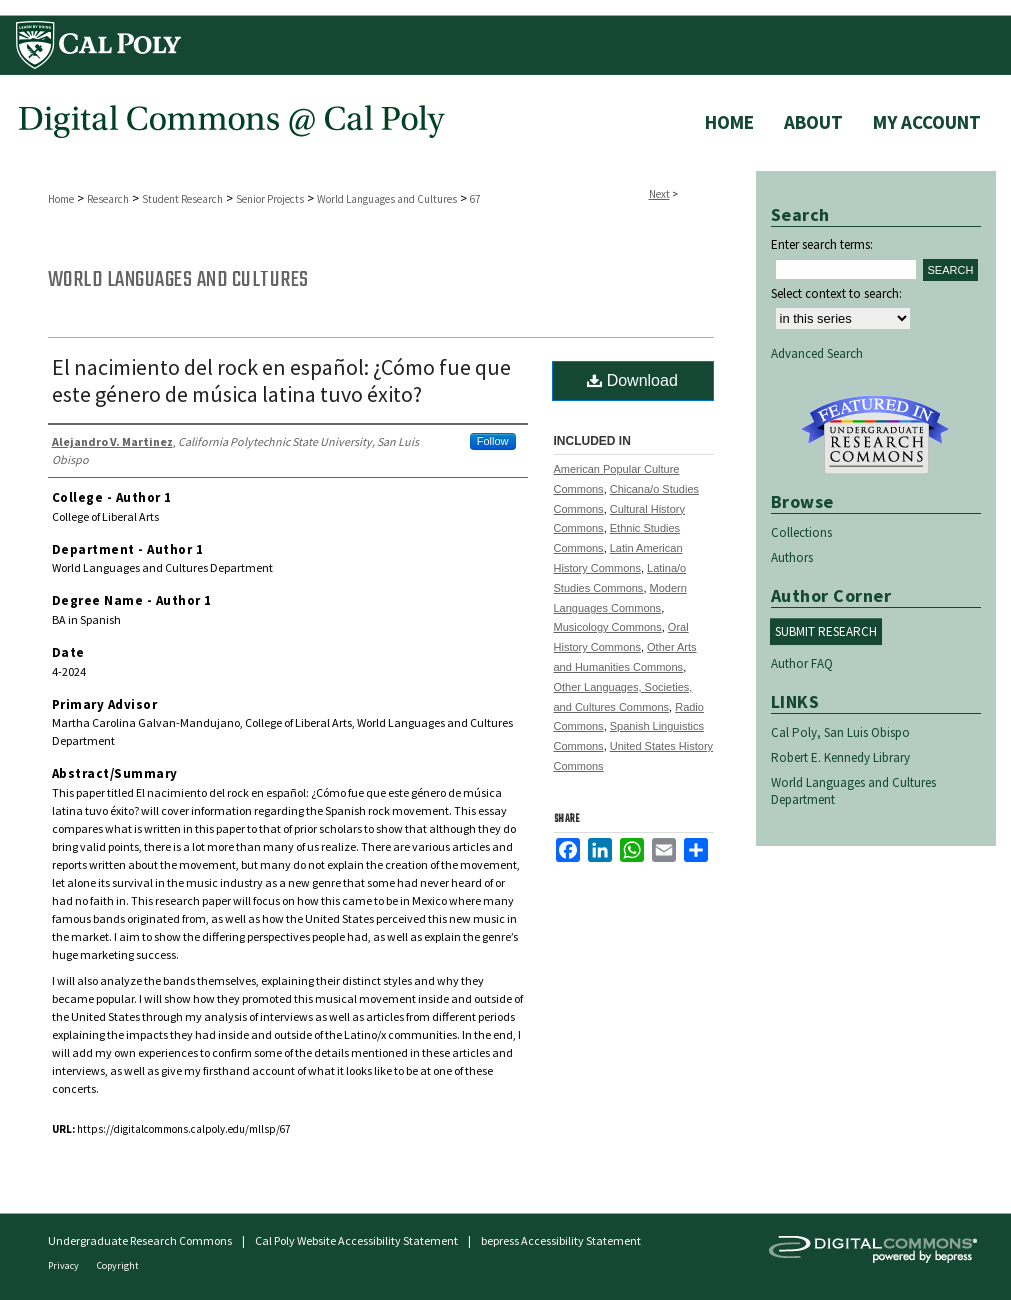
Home (61, 199)
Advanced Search (817, 353)
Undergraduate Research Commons (876, 435)
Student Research (182, 199)
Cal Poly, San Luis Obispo (840, 732)
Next (659, 194)
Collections (801, 532)
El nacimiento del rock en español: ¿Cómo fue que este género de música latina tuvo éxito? (281, 380)
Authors (792, 557)
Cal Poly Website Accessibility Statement (356, 1240)
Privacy (64, 1265)
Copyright (118, 1265)
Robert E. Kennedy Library (840, 757)
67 (475, 199)
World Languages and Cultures (387, 199)
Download (632, 380)
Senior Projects (270, 199)
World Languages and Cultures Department (853, 791)
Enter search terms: (822, 244)
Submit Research (826, 631)
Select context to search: (836, 293)
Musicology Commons (608, 627)
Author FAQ (802, 663)
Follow (493, 441)
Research (108, 199)
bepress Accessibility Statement (561, 1240)
